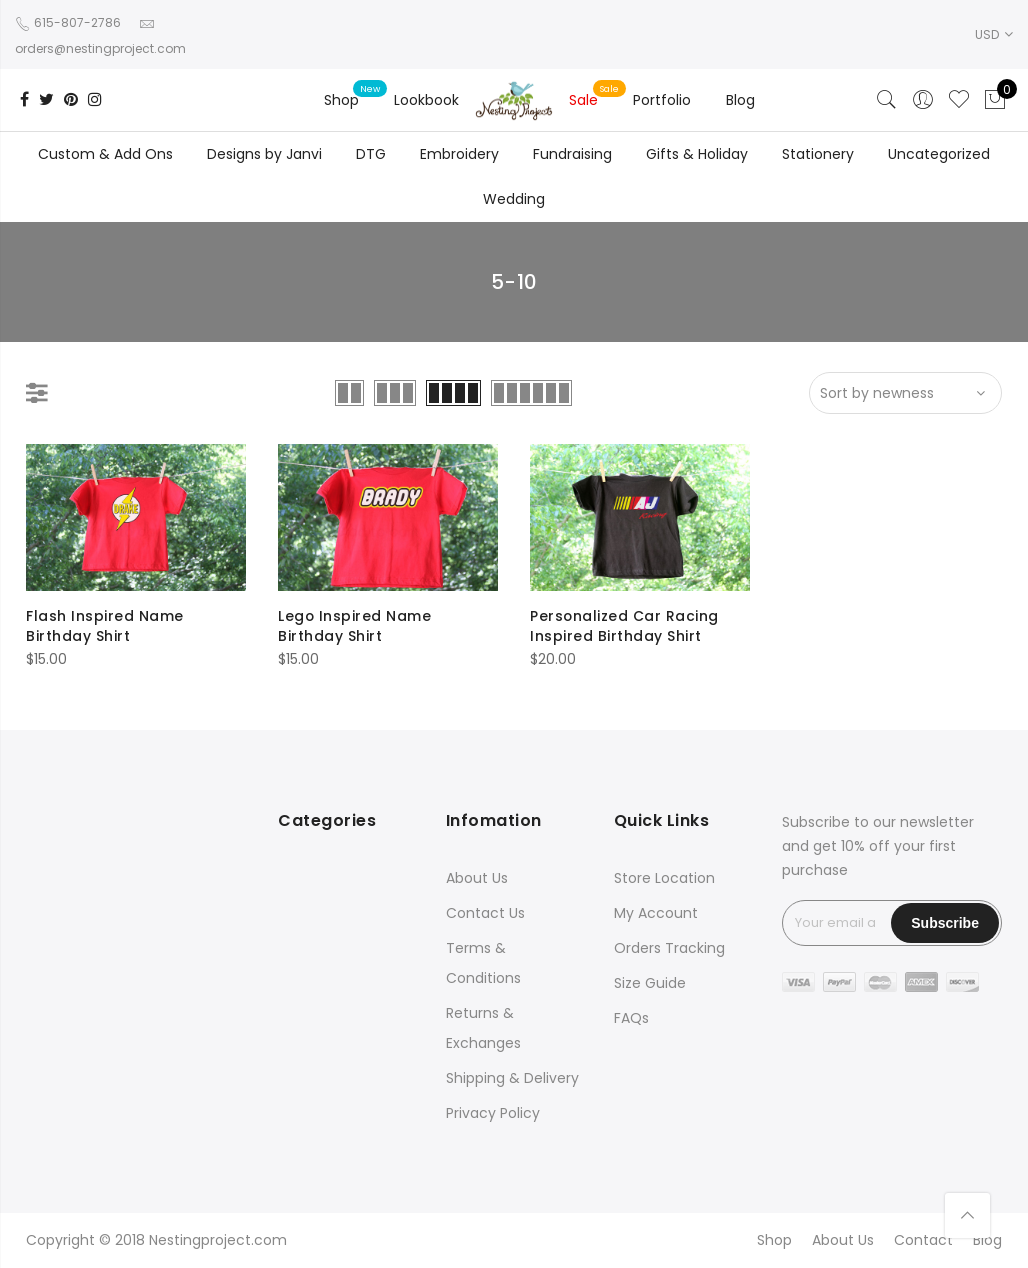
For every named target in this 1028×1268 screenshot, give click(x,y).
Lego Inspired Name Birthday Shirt (355, 626)
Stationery (818, 154)
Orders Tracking (669, 948)
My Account (656, 913)
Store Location (664, 878)
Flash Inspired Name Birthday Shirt (105, 626)
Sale (583, 100)
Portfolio (662, 100)
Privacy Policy (493, 1113)
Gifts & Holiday (697, 154)
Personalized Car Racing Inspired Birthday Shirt (625, 626)
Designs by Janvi (264, 154)
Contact (923, 1240)
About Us (477, 878)
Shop (341, 100)
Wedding (514, 199)
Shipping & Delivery (512, 1078)
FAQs (631, 1018)
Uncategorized (939, 154)
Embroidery (459, 154)
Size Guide (650, 983)
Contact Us (485, 913)
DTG (371, 154)
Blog (740, 100)
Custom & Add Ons (105, 154)
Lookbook (426, 100)
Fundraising (572, 154)
